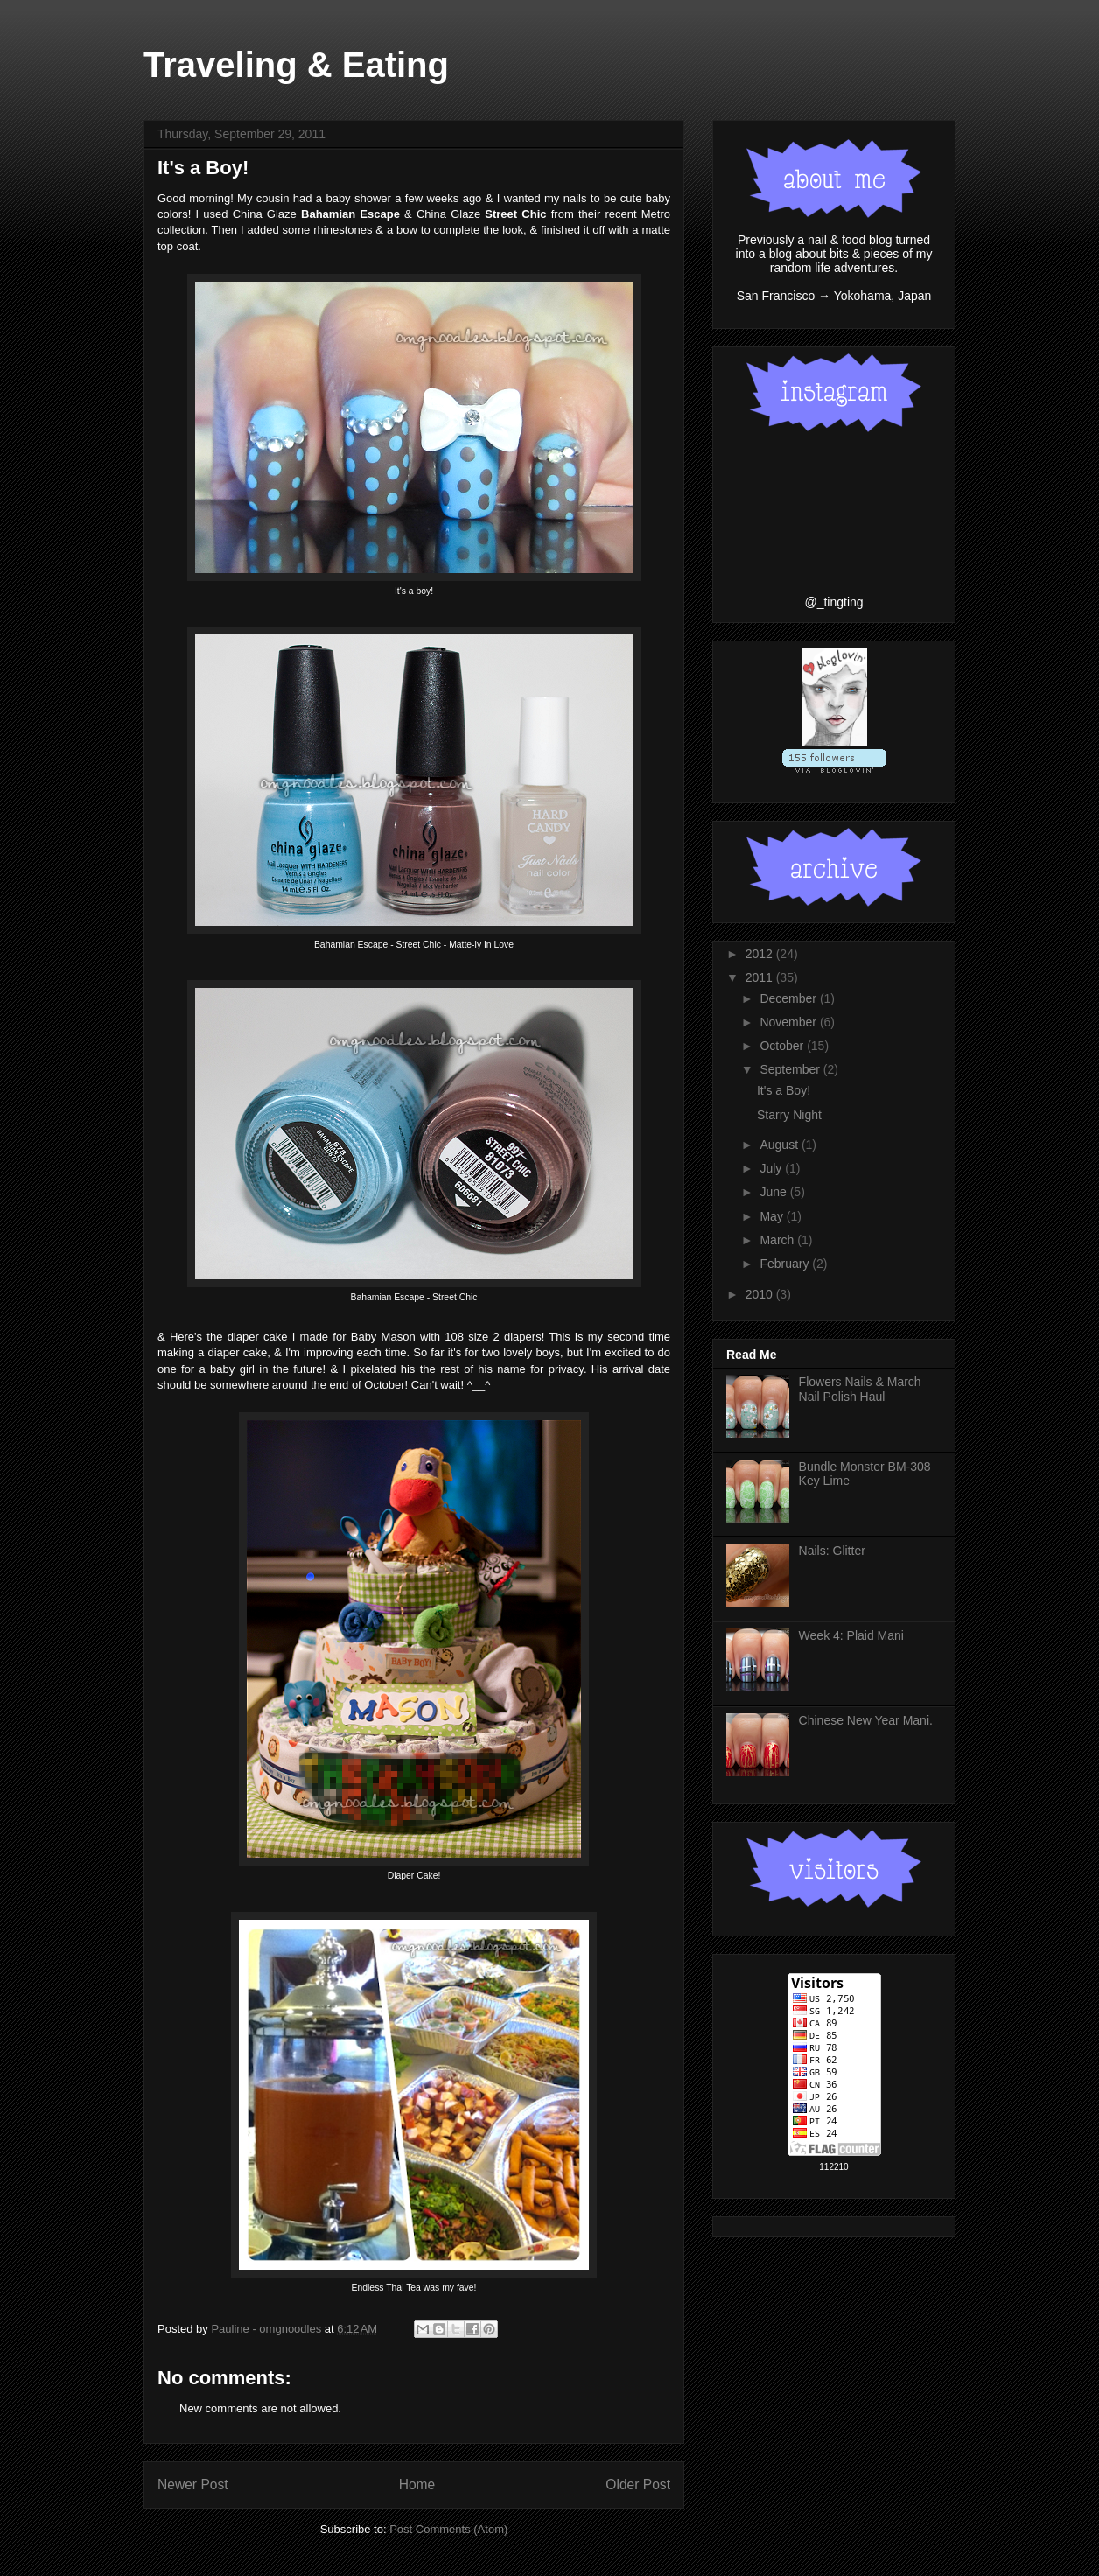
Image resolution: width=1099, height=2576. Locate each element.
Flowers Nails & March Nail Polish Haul (860, 1389)
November (789, 1022)
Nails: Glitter (832, 1551)
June (774, 1192)
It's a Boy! (783, 1090)
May (773, 1216)
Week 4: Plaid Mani (851, 1635)
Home (417, 2484)
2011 (761, 977)
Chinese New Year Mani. (866, 1720)
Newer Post (193, 2484)
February (786, 1263)
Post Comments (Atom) (448, 2529)
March (778, 1240)
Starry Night (789, 1115)
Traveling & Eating (296, 65)
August (780, 1145)
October (783, 1046)
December (789, 998)
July (772, 1168)
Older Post (638, 2484)
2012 (761, 954)
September (791, 1069)
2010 (761, 1294)
